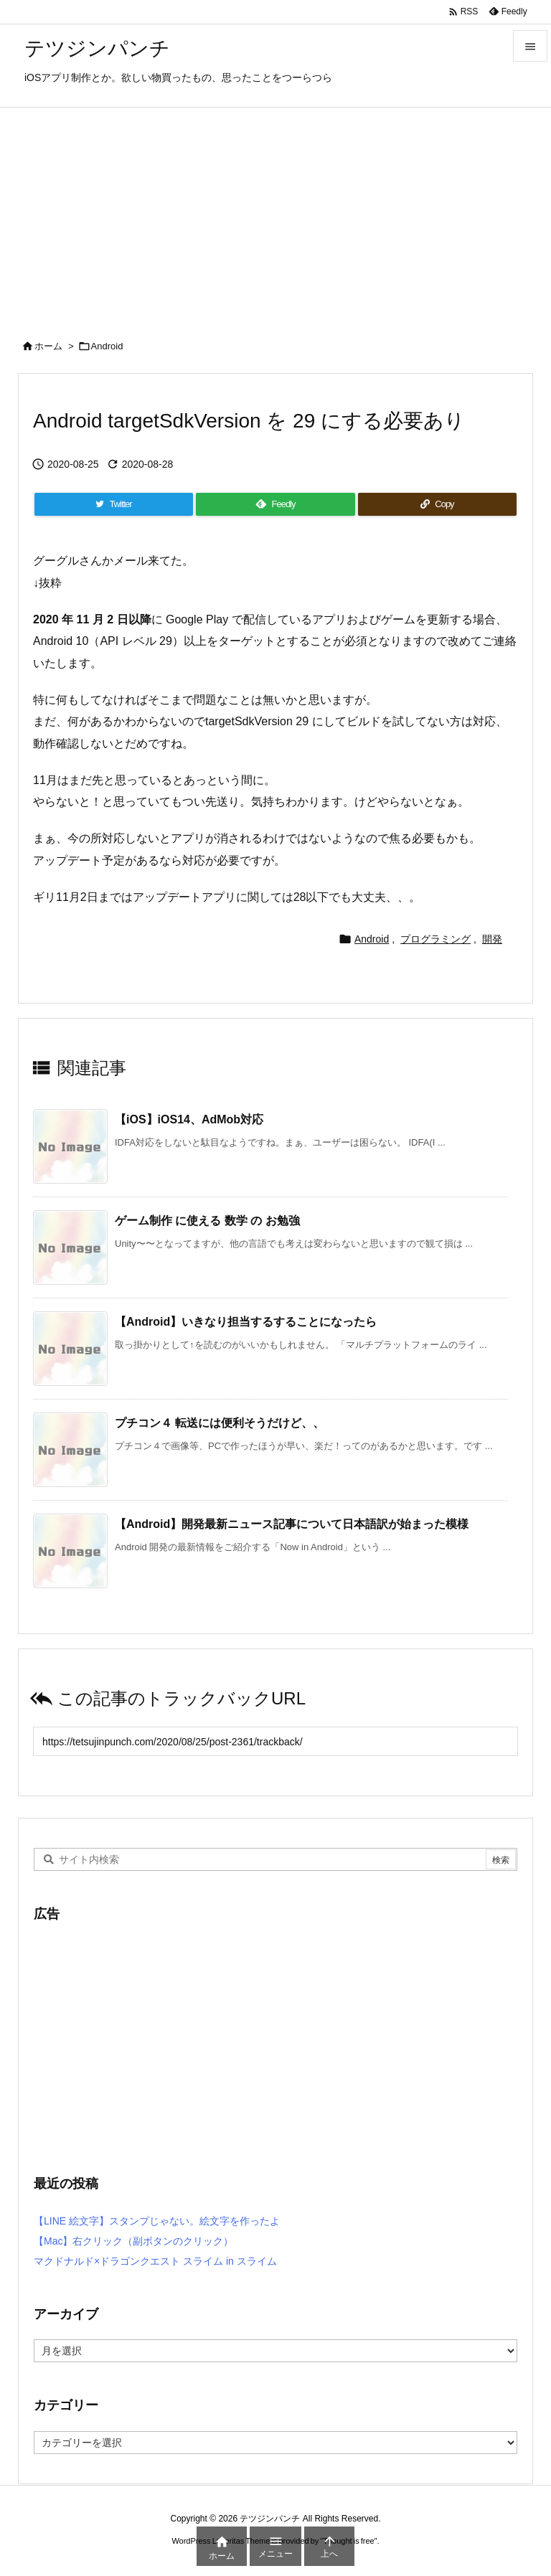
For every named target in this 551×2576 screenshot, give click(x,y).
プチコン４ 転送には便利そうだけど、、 (219, 1423)
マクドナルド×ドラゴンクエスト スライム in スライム (155, 2261)
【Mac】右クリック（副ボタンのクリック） (133, 2241)
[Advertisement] (275, 215)
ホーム (48, 346)
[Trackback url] (275, 1741)
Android (107, 346)
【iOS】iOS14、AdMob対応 (189, 1119)
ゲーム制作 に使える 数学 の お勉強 (207, 1220)
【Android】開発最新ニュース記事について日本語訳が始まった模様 (291, 1524)
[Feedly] (275, 504)
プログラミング (435, 939)
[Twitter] (113, 504)
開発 (492, 939)
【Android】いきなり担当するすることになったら (246, 1322)
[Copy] (437, 504)
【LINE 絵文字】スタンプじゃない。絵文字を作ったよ (157, 2221)
